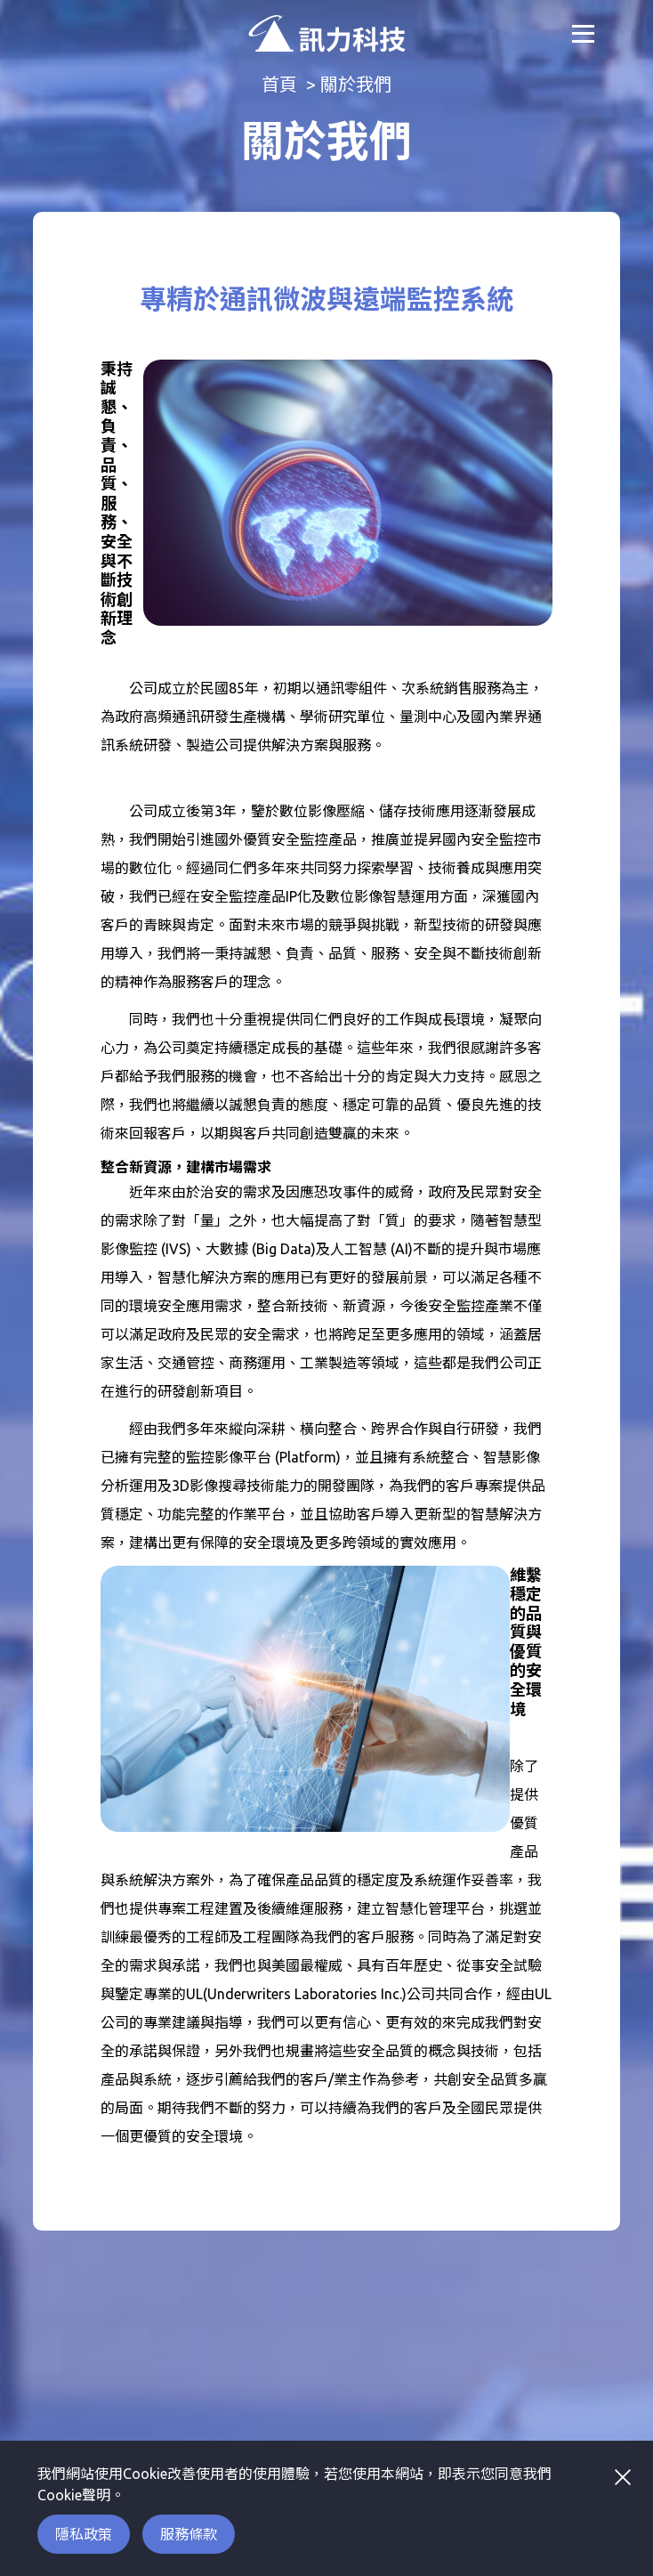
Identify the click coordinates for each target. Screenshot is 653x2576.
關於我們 (355, 84)
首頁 (279, 84)
